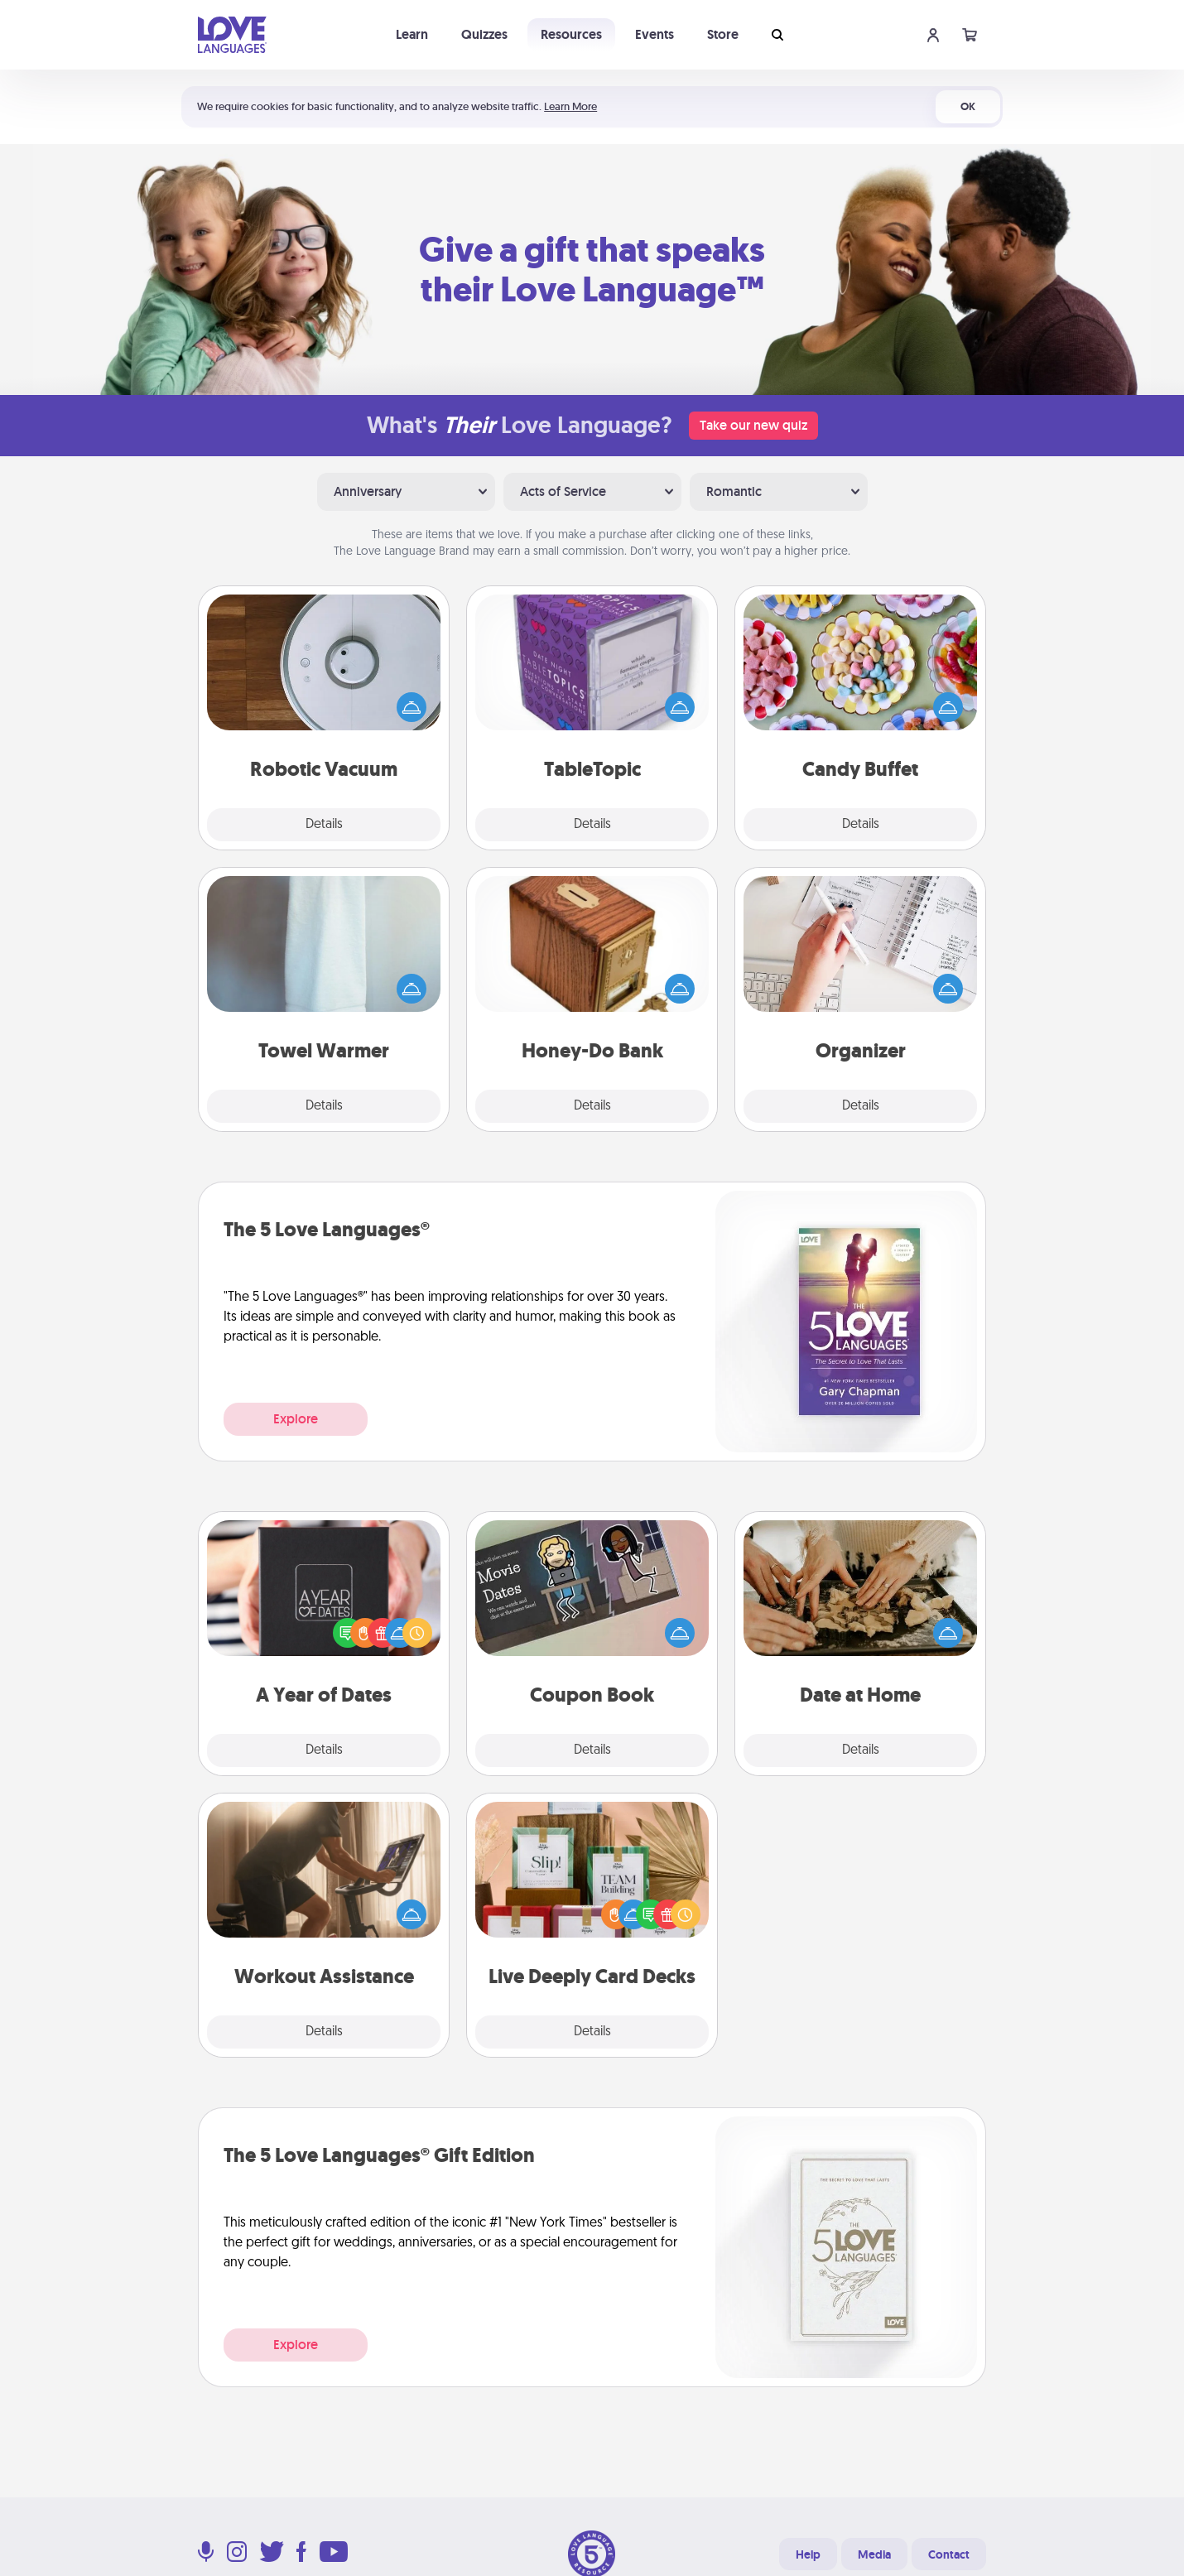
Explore (295, 1419)
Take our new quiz (753, 425)
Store (723, 34)
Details (324, 824)
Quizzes (484, 34)
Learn (412, 34)
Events (654, 34)
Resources (571, 34)
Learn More (570, 106)
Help (808, 2554)
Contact (949, 2554)
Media (874, 2554)
